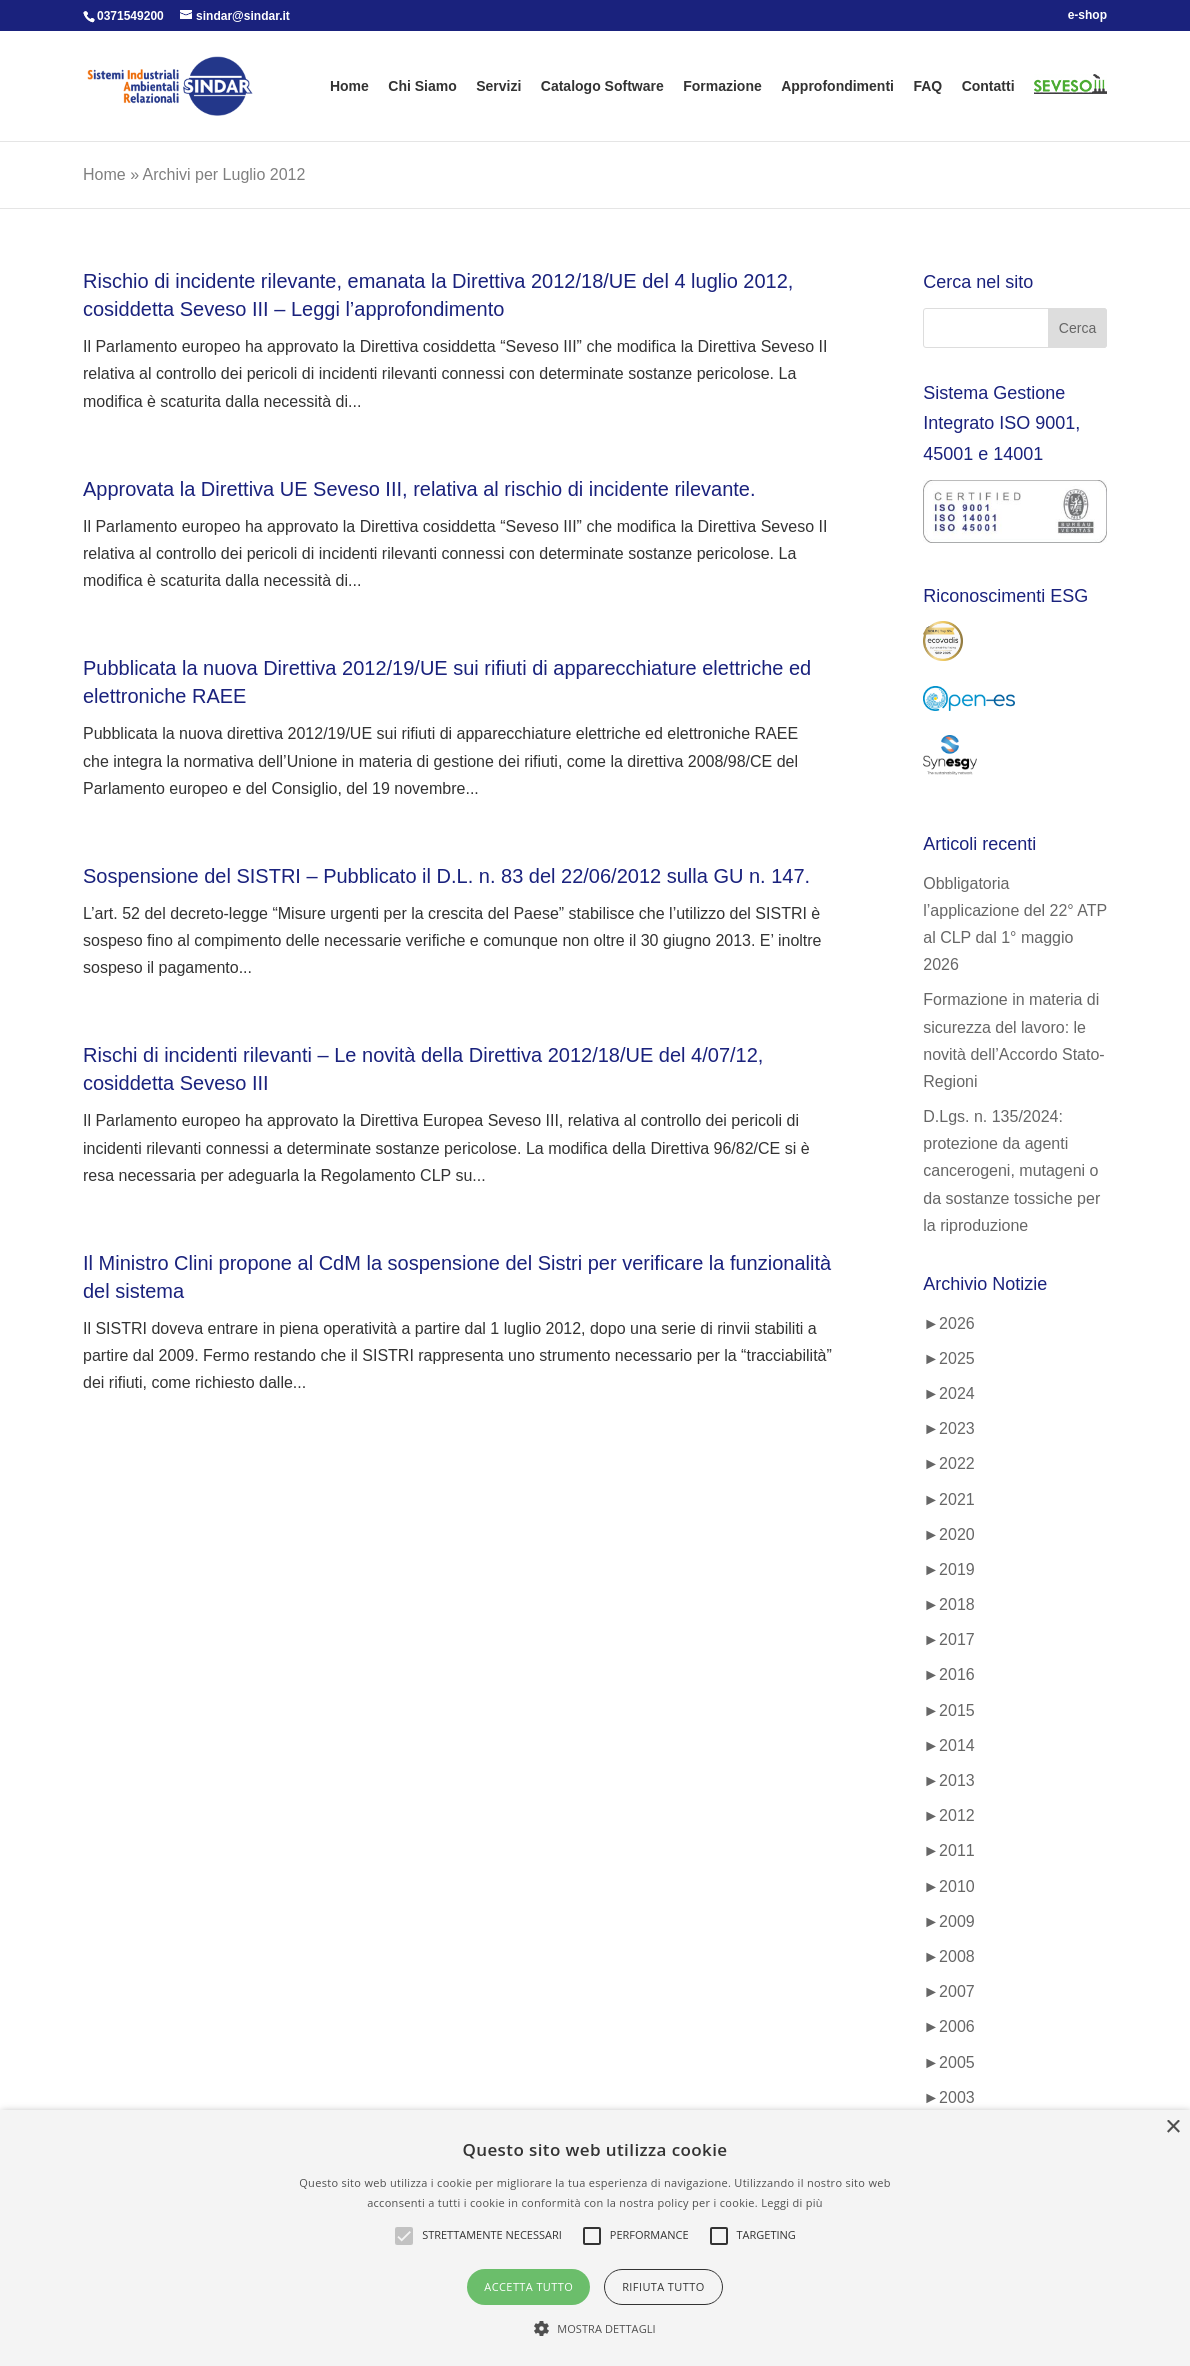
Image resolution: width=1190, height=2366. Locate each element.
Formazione (722, 86)
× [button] (1172, 2127)
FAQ (927, 86)
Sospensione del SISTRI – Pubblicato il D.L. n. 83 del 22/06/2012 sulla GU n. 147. (446, 876)
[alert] (595, 2238)
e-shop (1087, 15)
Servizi (498, 86)
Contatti (988, 86)
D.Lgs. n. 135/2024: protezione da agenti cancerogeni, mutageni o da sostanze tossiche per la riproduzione (1011, 1171)
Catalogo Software (602, 86)
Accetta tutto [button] (528, 2286)
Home (349, 86)
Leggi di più (792, 2202)
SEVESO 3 (1063, 105)
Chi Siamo (422, 86)
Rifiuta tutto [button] (663, 2286)
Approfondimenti (837, 86)
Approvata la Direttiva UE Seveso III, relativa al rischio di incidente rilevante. (419, 489)
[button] (595, 2328)
